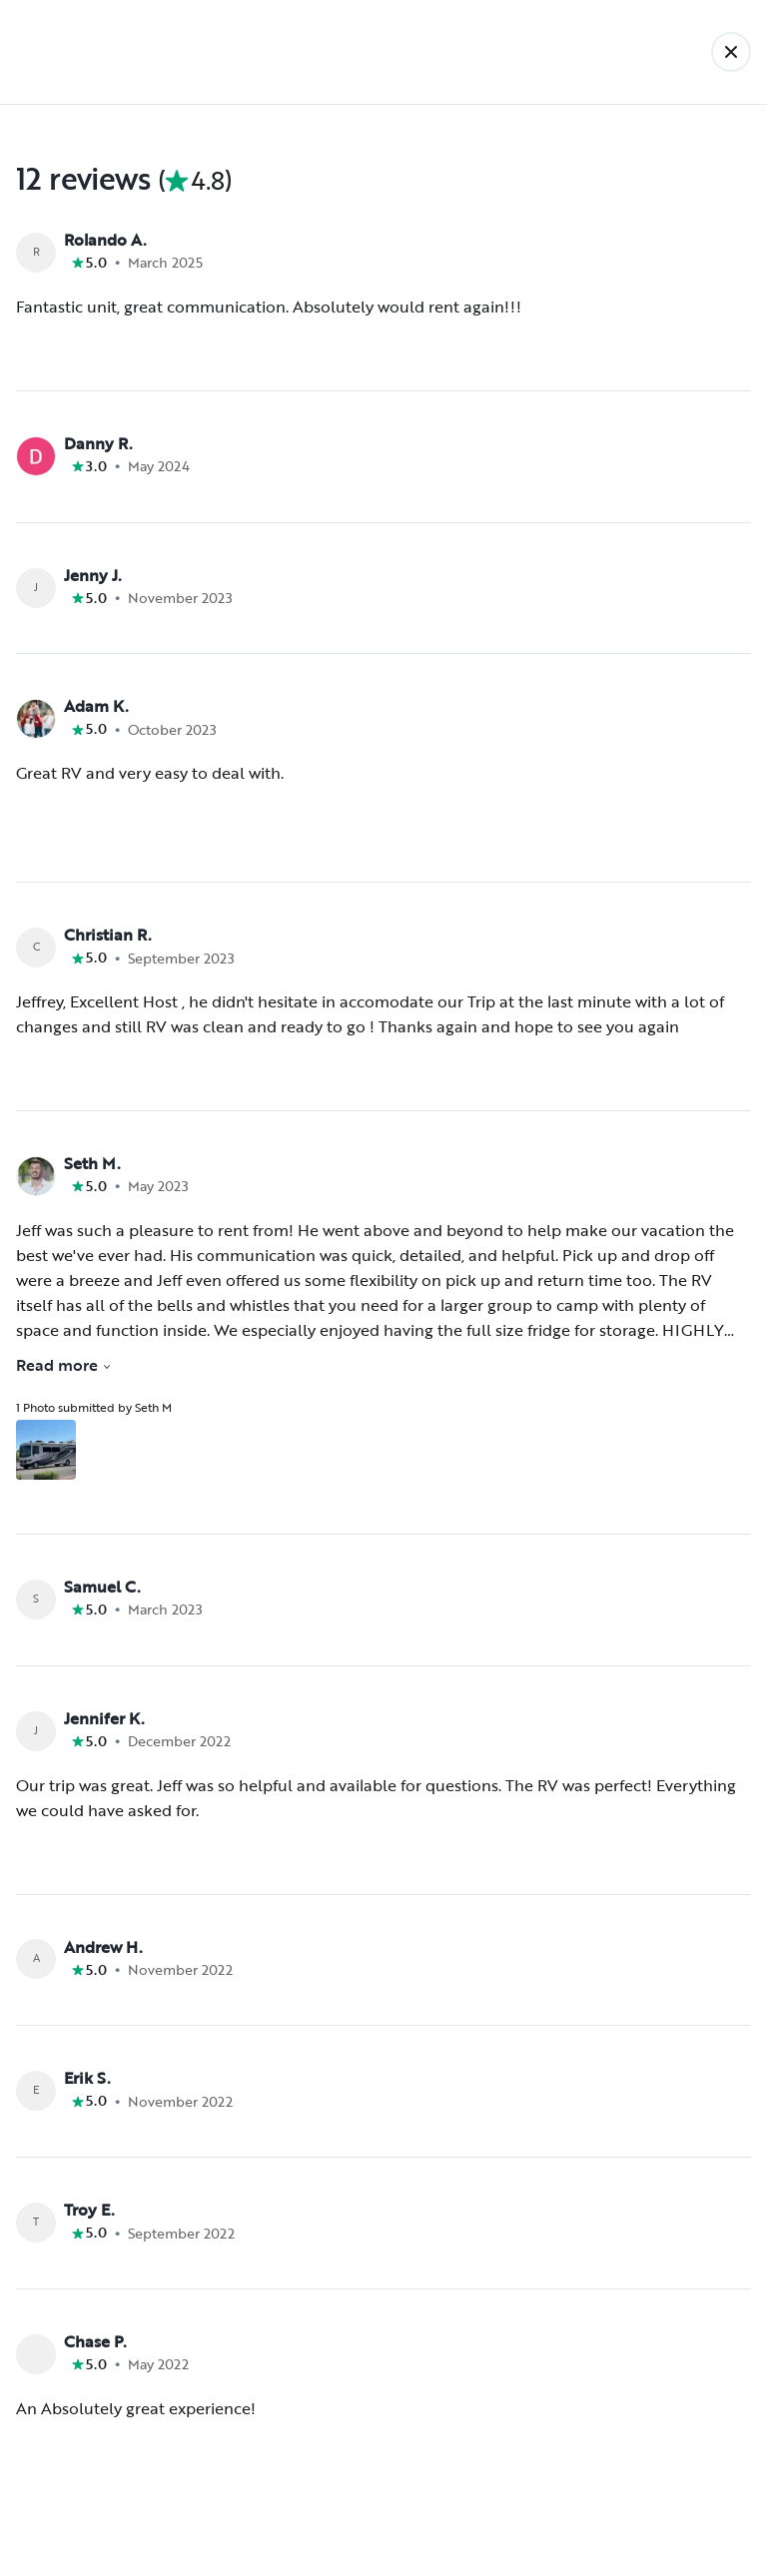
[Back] (731, 52)
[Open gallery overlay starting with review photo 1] (46, 1450)
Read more (64, 1365)
